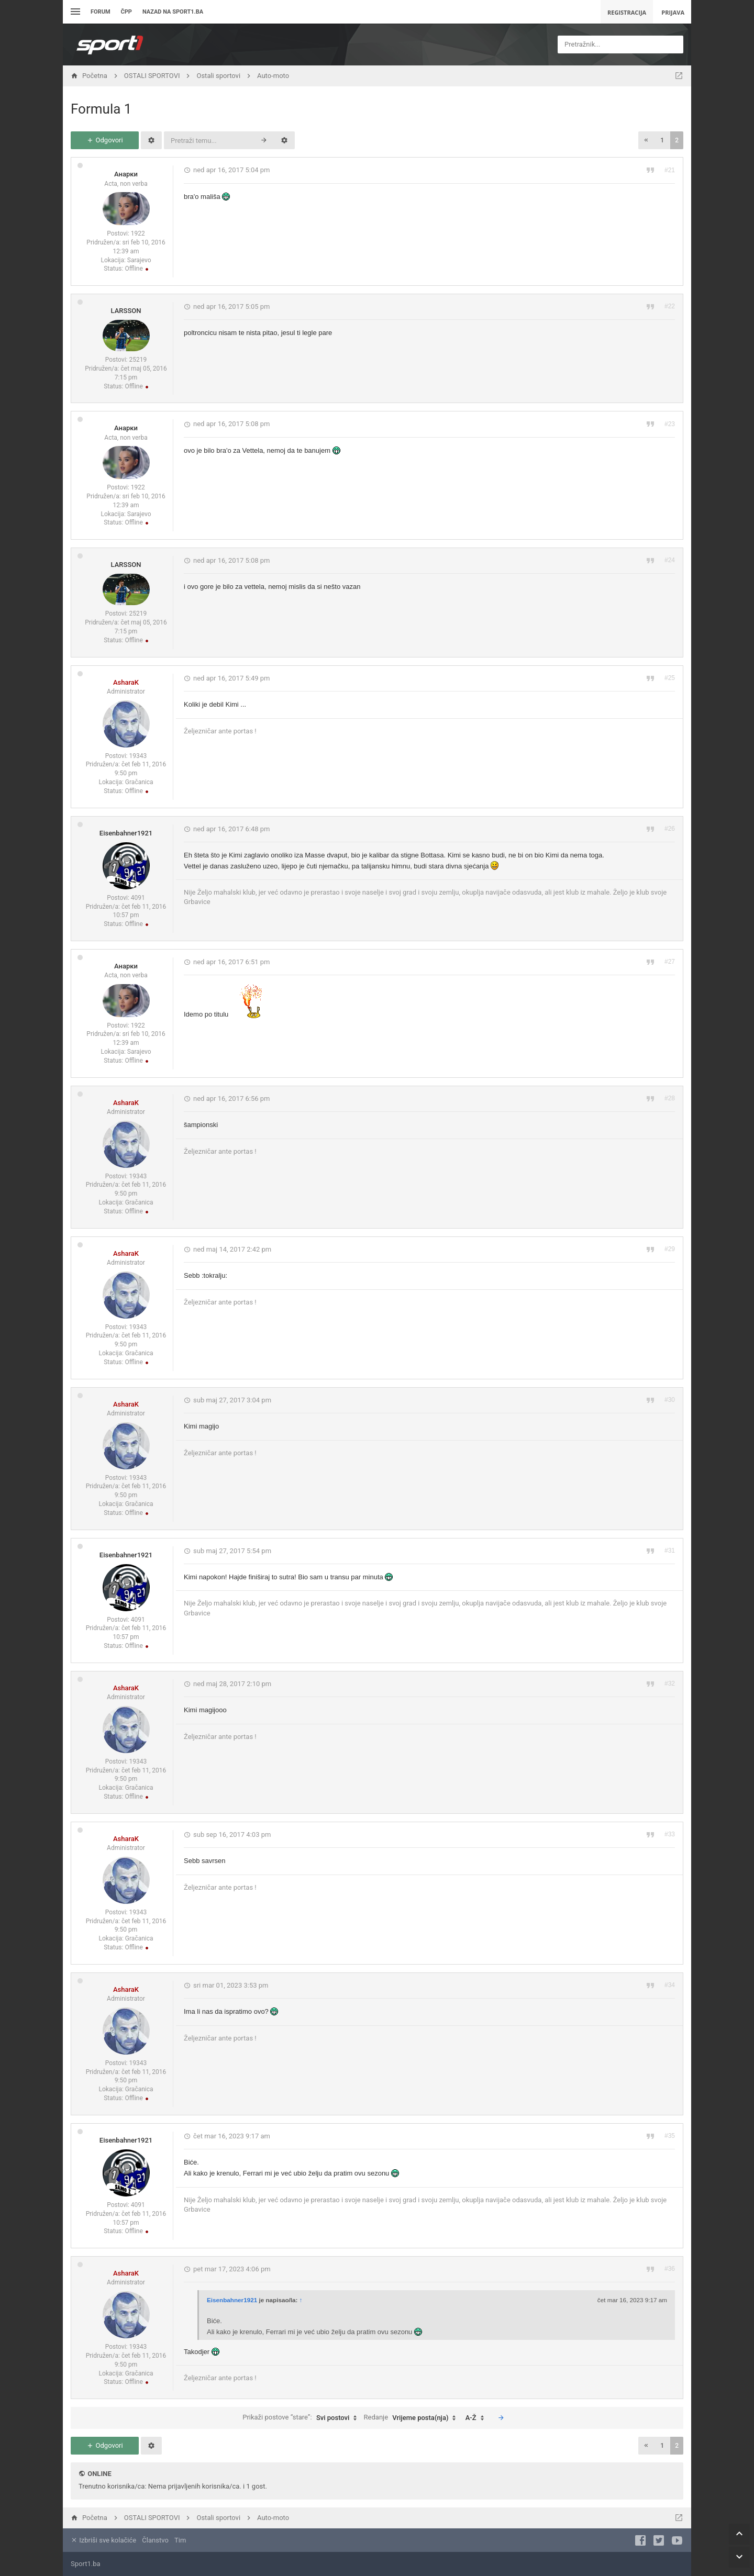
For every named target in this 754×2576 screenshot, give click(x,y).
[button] (646, 140)
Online (99, 2474)
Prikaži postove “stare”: (302, 2418)
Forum (100, 11)
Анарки (126, 174)
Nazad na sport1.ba (172, 11)
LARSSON (126, 311)
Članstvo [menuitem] (155, 2540)
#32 (669, 1683)
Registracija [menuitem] (626, 12)
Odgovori (104, 140)
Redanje (412, 2418)
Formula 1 (101, 109)
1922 (138, 233)
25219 (138, 359)
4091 (138, 897)
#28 (669, 1098)
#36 (669, 2268)
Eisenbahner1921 (125, 833)
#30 (669, 1399)
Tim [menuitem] (180, 2540)
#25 (669, 678)
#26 (669, 828)
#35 (669, 2135)
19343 (138, 756)
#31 (669, 1550)
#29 (669, 1249)
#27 (669, 961)
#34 (669, 1985)
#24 (669, 560)
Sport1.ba (86, 2564)
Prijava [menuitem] (672, 12)
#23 (669, 424)
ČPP (126, 11)
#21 (669, 170)
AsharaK (126, 682)
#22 (669, 306)
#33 (669, 1834)
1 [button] (662, 140)
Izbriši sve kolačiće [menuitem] (103, 2540)
